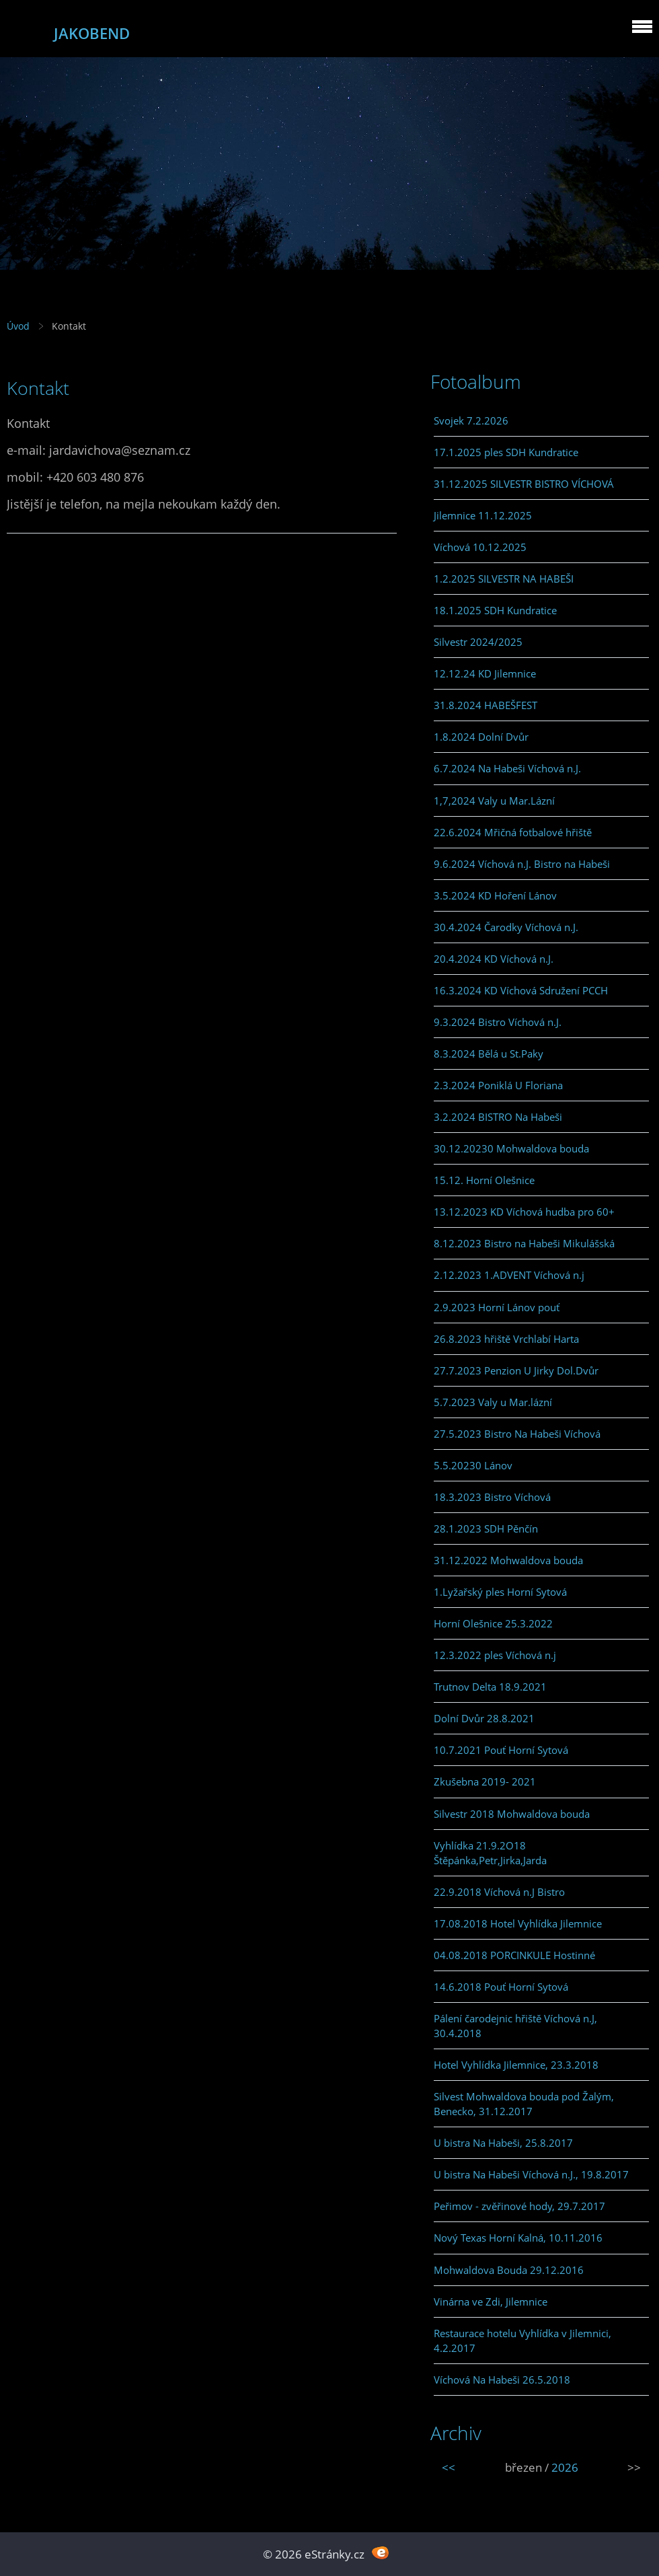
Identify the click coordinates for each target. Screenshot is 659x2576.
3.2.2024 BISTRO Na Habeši (498, 1117)
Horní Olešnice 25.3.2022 (493, 1623)
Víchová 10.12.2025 (480, 547)
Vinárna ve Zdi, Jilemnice (490, 2301)
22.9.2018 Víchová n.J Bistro (499, 1892)
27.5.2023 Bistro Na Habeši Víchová (517, 1433)
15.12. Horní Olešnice (484, 1180)
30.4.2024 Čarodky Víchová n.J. (506, 927)
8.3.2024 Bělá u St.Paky (488, 1053)
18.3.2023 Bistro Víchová (492, 1497)
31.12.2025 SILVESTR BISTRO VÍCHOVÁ (524, 483)
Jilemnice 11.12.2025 (483, 515)
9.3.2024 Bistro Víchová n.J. (497, 1022)
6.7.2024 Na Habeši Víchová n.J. (507, 768)
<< (448, 2467)
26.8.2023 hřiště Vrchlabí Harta (506, 1339)
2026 (564, 2467)
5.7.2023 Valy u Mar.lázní (493, 1402)
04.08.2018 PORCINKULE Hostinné (514, 1955)
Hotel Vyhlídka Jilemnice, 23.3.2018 (516, 2064)
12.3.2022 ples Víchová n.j (495, 1655)
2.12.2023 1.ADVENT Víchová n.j (509, 1275)
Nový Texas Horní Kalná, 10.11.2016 (518, 2237)
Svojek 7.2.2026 (471, 420)
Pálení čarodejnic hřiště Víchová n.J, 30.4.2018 (515, 2026)
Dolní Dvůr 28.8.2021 (484, 1718)
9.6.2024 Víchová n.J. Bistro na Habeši (522, 864)
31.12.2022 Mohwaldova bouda (508, 1560)
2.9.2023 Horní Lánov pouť (496, 1307)
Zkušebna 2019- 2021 (485, 1781)
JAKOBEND (92, 33)
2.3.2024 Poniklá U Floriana (498, 1085)
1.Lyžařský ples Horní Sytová (500, 1591)
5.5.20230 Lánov (473, 1465)
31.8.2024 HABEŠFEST (485, 705)
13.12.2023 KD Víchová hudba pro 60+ (524, 1211)
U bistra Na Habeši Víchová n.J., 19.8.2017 (531, 2174)
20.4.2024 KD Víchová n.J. (493, 958)
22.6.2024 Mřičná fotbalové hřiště (513, 832)
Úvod (18, 326)
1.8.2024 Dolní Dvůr (481, 736)
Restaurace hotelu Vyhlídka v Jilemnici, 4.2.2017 (522, 2340)
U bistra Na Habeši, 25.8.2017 (503, 2142)
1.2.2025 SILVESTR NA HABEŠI (504, 578)
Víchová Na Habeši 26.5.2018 (502, 2379)
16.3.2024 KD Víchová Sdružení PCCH (521, 990)
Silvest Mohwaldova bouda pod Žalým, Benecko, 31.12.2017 (524, 2104)
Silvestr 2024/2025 (478, 642)
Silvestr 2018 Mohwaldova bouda (512, 1813)
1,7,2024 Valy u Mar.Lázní (494, 800)
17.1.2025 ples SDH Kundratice (506, 452)
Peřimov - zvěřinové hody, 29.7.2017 (519, 2206)
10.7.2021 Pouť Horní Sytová (501, 1750)
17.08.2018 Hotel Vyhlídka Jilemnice (518, 1923)
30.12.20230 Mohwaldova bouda (511, 1148)
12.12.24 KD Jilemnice (485, 673)
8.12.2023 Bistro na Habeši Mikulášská (524, 1243)
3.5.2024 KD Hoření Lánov (495, 895)
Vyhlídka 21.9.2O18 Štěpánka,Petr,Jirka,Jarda (490, 1853)
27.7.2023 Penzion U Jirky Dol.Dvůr (516, 1370)
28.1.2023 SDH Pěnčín (486, 1528)
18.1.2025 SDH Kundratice (495, 610)
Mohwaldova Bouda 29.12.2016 (509, 2270)
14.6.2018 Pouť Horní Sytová (501, 1986)
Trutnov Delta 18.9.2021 (490, 1686)
